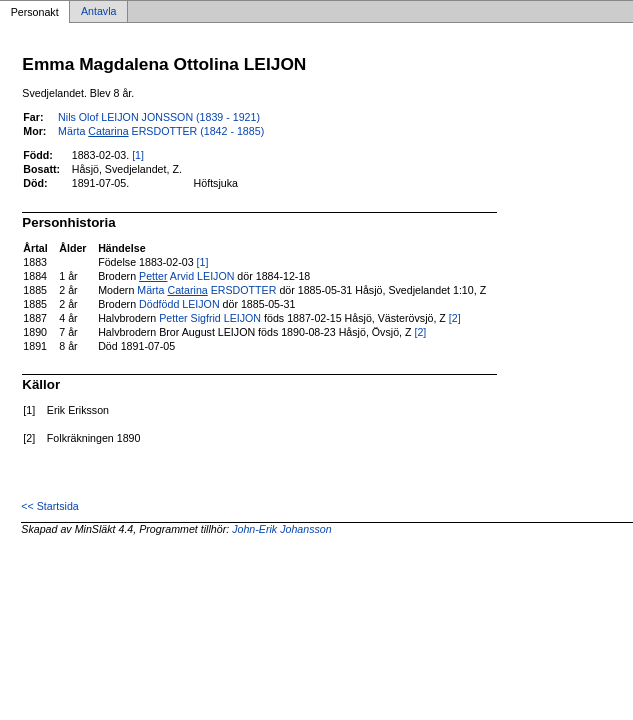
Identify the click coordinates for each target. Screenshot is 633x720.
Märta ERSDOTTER (206, 290)
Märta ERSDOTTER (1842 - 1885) (161, 131)
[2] (455, 318)
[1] (138, 155)
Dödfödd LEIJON (179, 304)
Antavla (99, 12)
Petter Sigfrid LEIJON (210, 318)
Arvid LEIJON (186, 276)
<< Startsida (49, 506)
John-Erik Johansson (282, 529)
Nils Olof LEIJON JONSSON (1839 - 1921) (159, 117)
